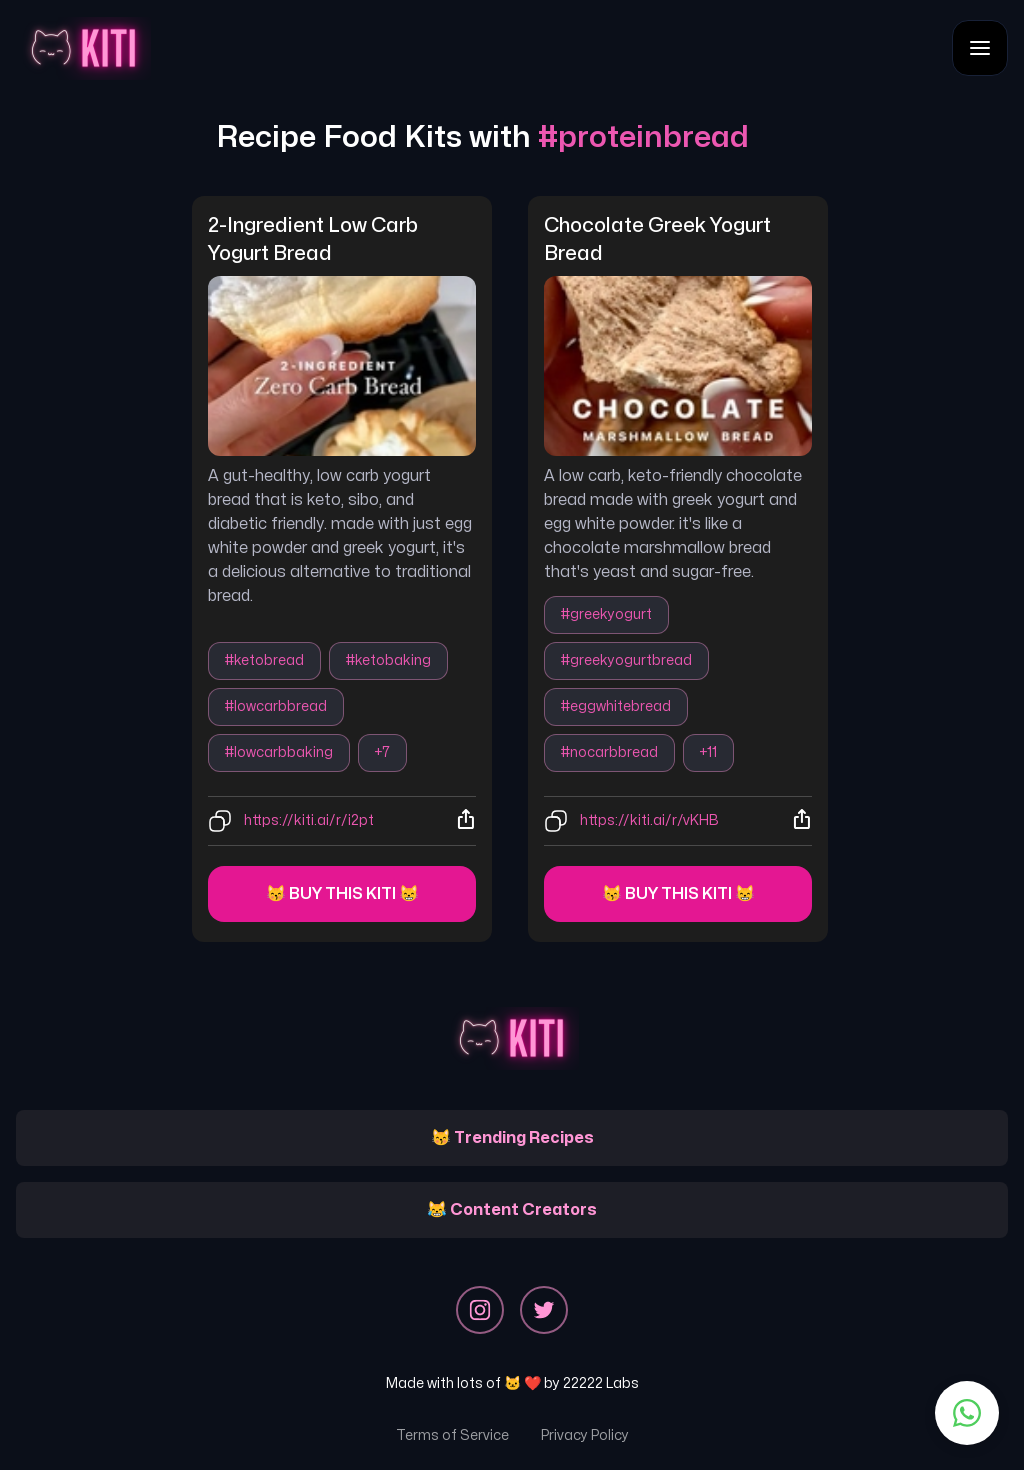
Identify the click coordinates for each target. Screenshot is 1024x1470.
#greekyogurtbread (626, 660)
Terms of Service (452, 1435)
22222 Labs (601, 1383)
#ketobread (264, 660)
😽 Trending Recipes (512, 1138)
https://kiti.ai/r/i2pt (309, 820)
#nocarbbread (609, 752)
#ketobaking (388, 660)
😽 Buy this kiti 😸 (342, 894)
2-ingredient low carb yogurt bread (315, 239)
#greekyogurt (606, 614)
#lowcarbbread (276, 706)
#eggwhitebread (616, 706)
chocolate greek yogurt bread (659, 239)
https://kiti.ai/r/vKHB (649, 820)
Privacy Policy (585, 1435)
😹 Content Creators (512, 1210)
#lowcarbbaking (279, 752)
